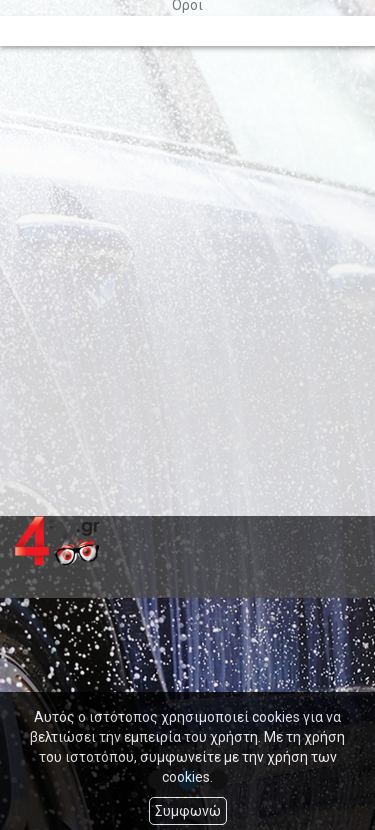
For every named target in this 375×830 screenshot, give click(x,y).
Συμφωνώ (188, 811)
